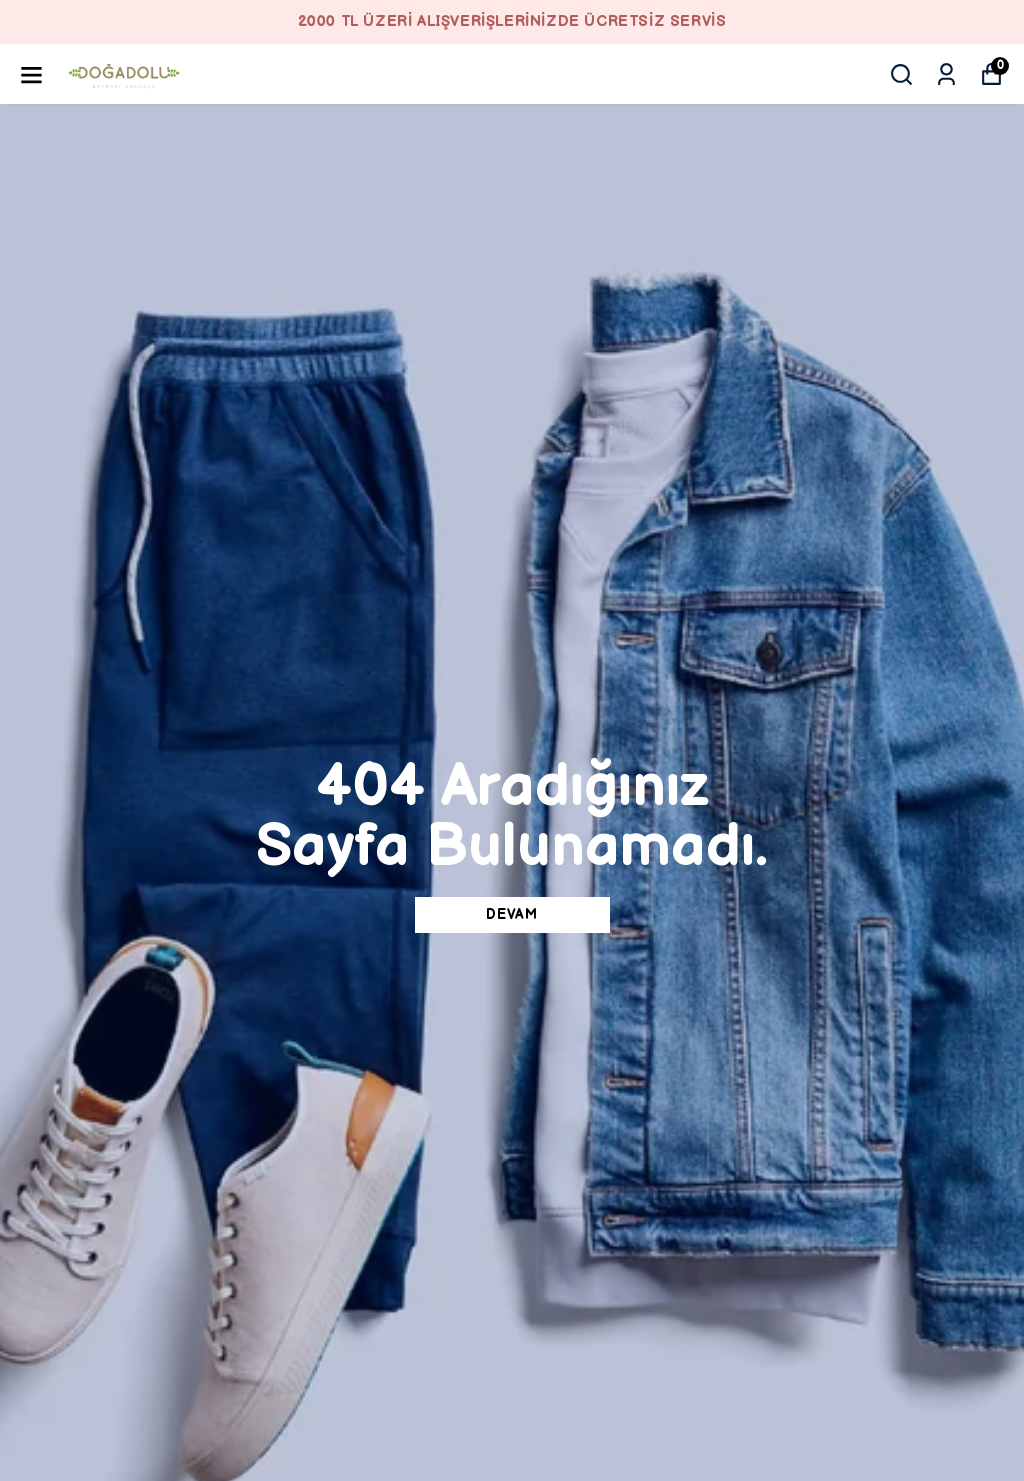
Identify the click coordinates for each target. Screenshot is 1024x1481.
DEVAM (512, 914)
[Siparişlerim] (946, 74)
